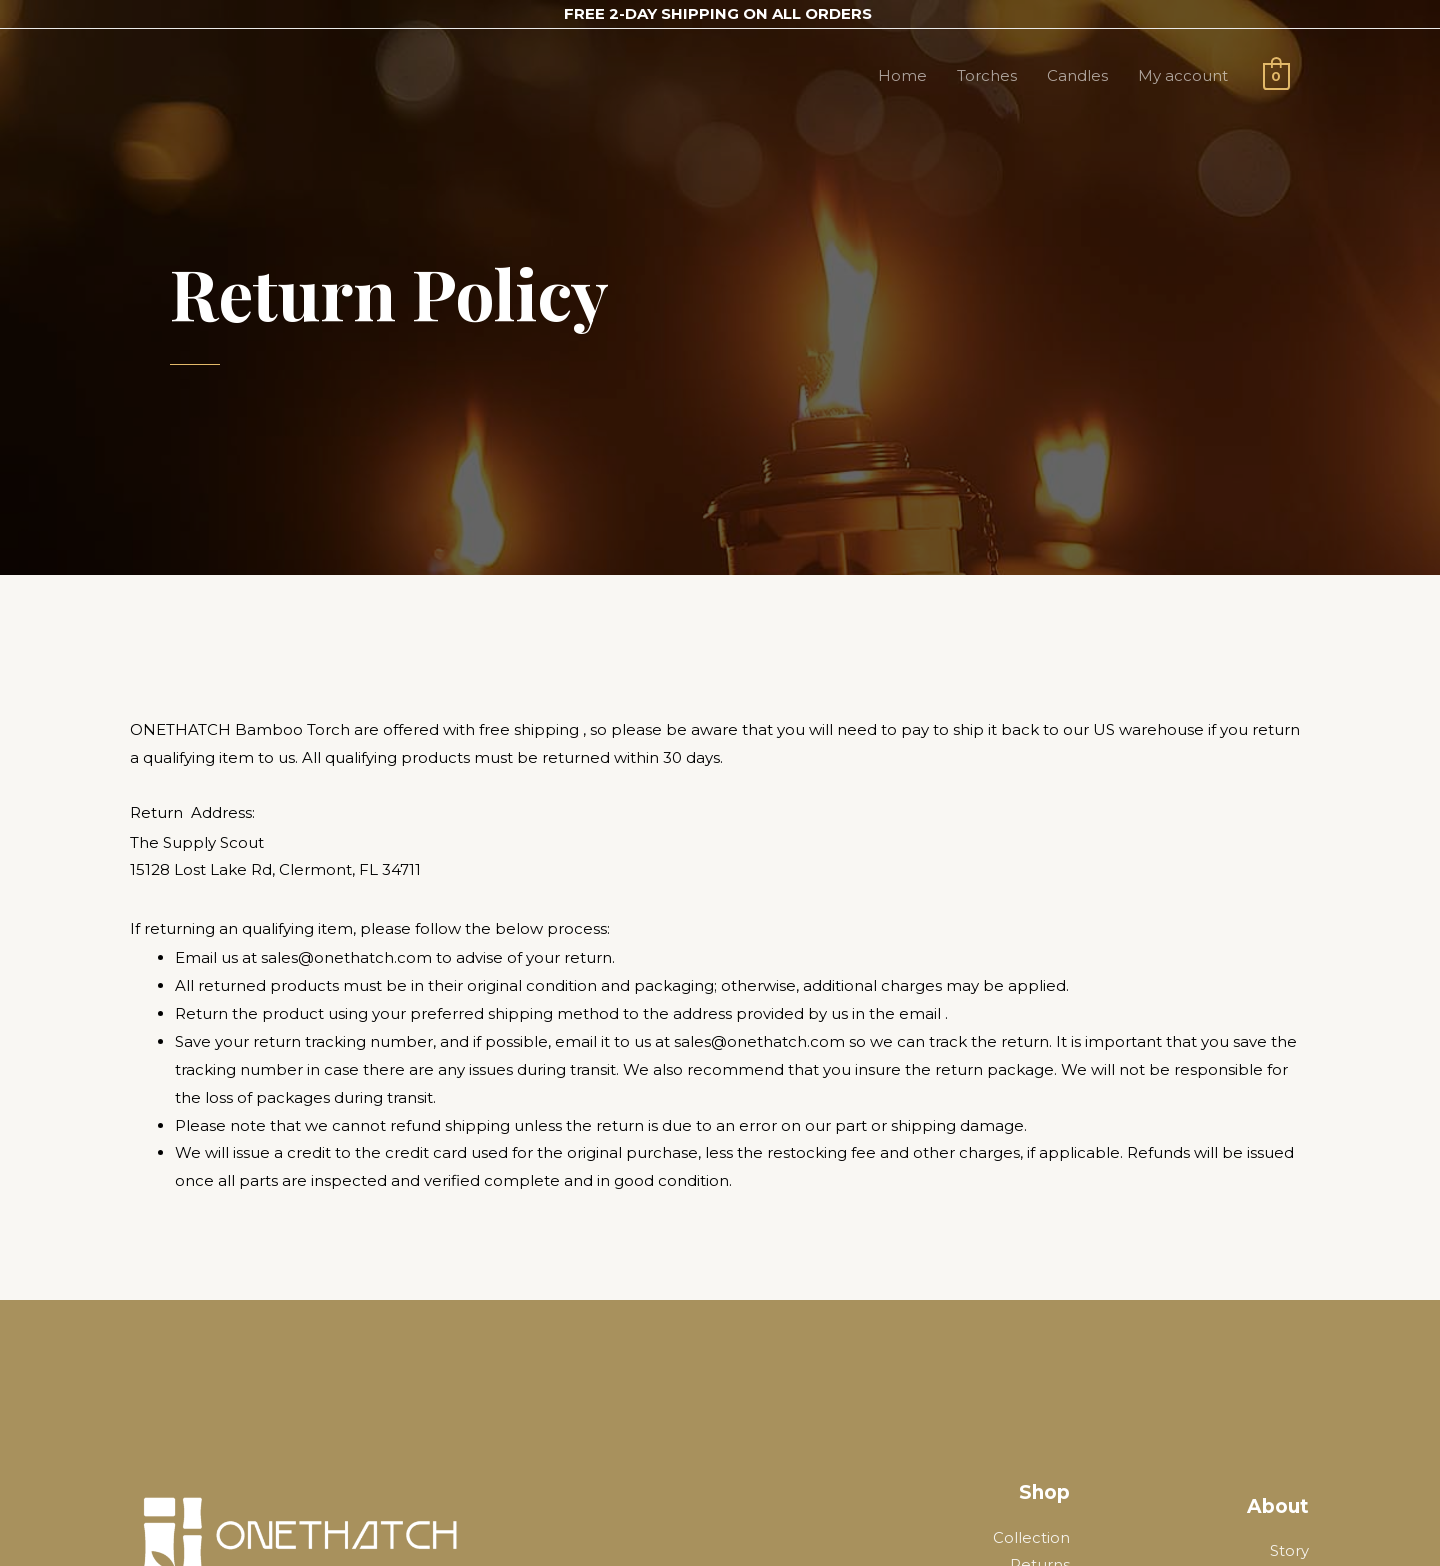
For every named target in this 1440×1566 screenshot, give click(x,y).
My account (1183, 75)
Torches (987, 75)
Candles (1077, 75)
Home (902, 75)
